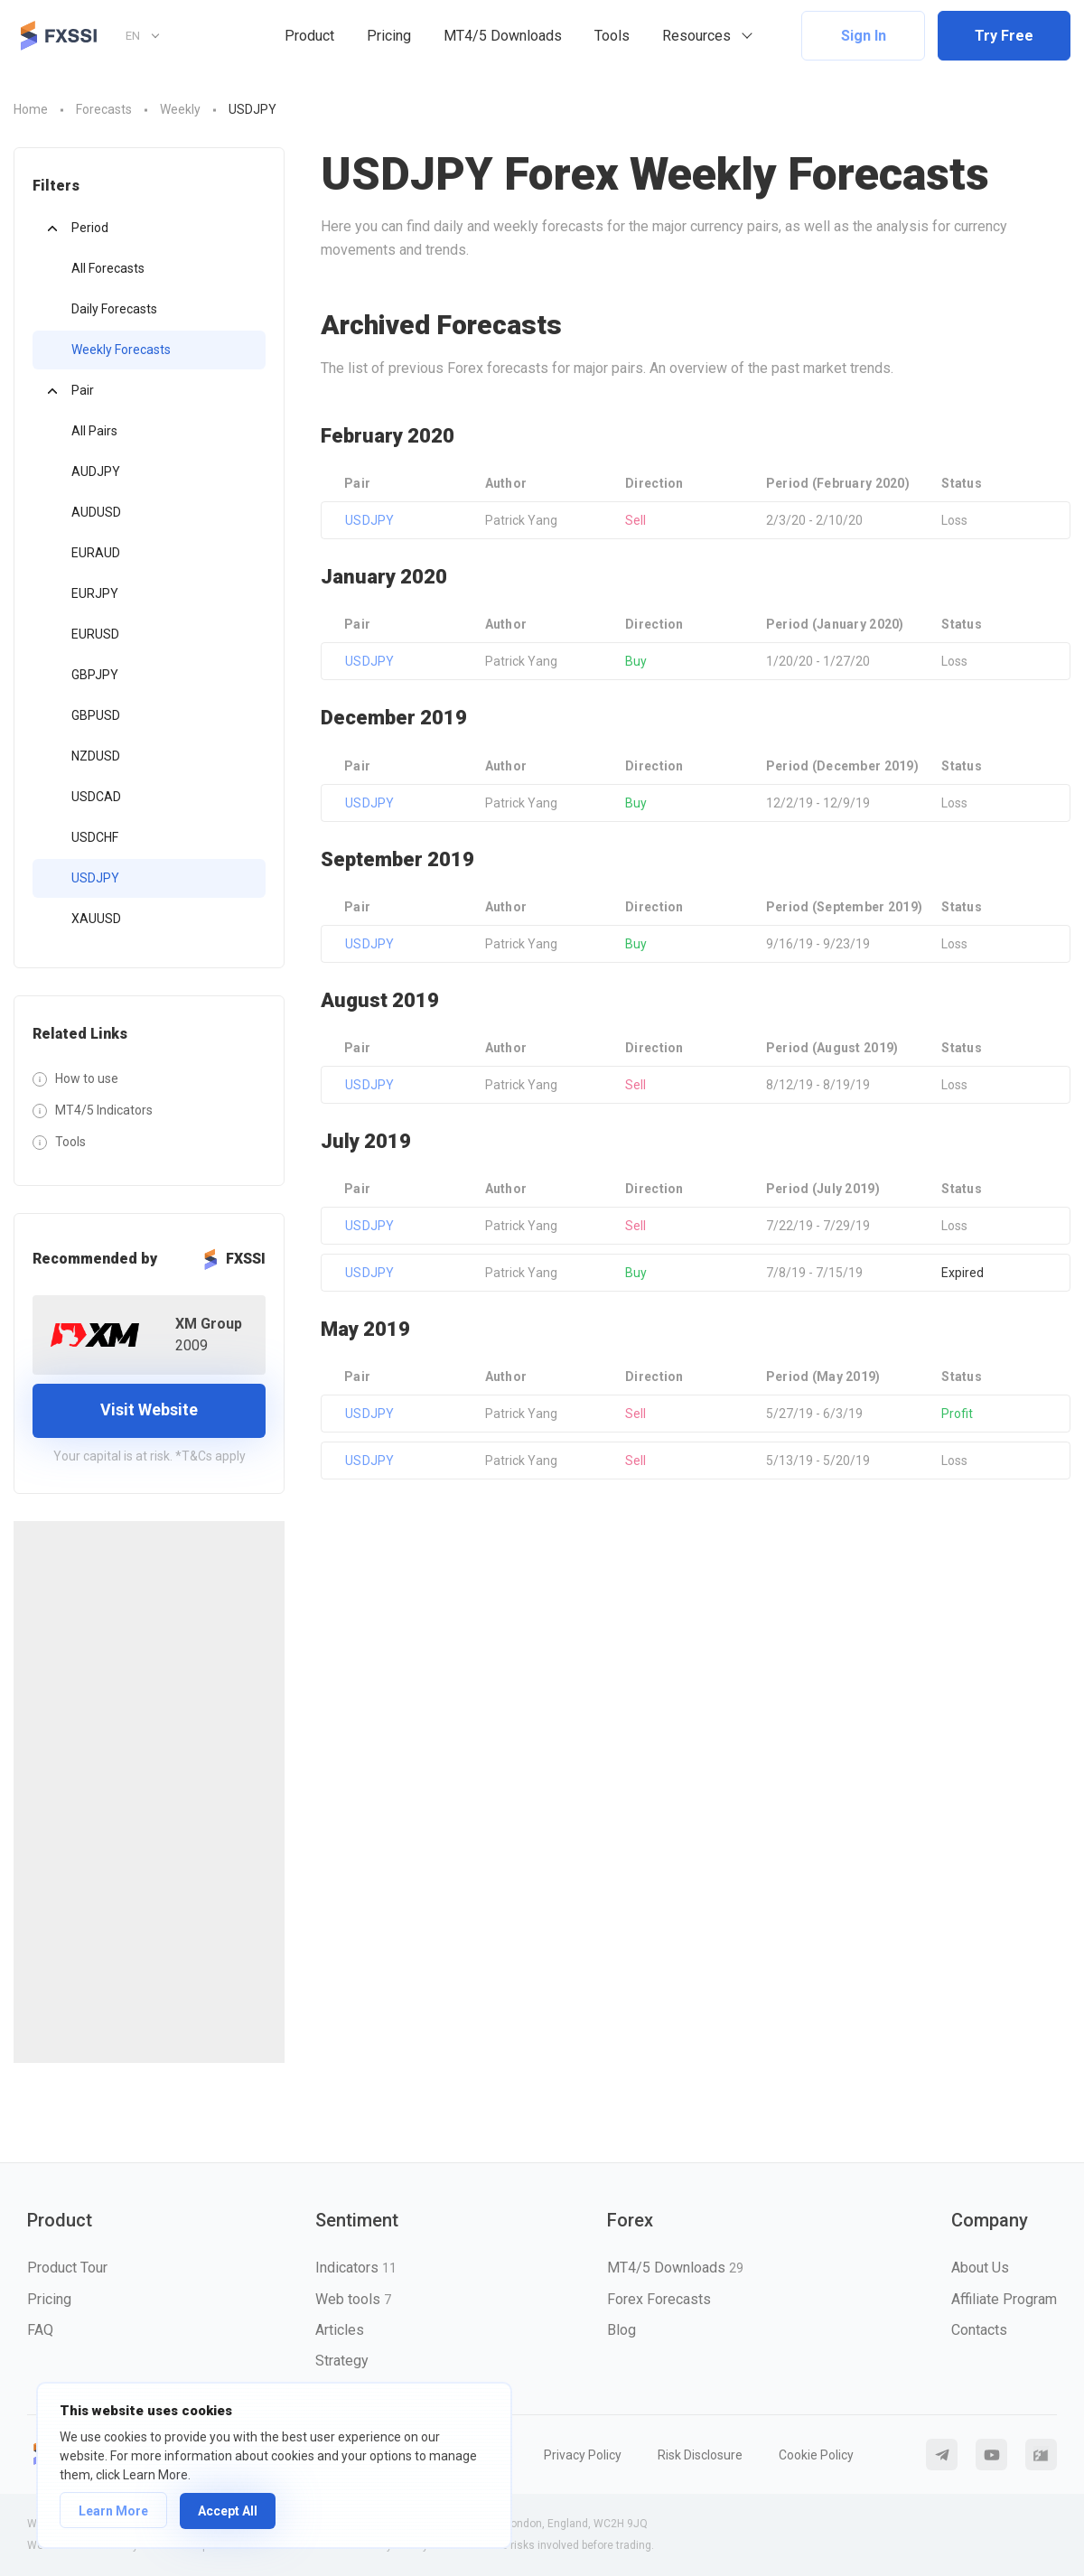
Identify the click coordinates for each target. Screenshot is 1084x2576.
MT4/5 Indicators (104, 1110)
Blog (621, 2329)
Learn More (113, 2511)
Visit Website (149, 1409)
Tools (612, 35)
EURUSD (95, 634)
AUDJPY (95, 471)
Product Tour (67, 2267)
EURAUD (95, 553)
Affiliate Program (1004, 2299)
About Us (980, 2267)
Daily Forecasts (114, 309)
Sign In (863, 35)
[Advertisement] (149, 1792)
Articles (339, 2329)
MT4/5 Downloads (503, 35)
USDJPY (95, 878)
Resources (696, 35)
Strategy (342, 2360)
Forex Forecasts (659, 2299)
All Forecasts (108, 268)
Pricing (389, 35)
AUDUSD (96, 512)
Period (89, 227)
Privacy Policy (582, 2455)
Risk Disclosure (700, 2455)
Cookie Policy (816, 2455)
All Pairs (94, 431)
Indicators (356, 2267)
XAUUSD (96, 918)
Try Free (1004, 35)
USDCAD (96, 796)
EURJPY (94, 593)
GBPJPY (94, 674)
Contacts (979, 2329)
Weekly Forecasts (121, 349)
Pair (82, 390)
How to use (86, 1078)
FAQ (40, 2329)
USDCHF (94, 837)
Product (309, 35)
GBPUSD (95, 715)
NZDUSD (95, 756)
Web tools (353, 2299)
